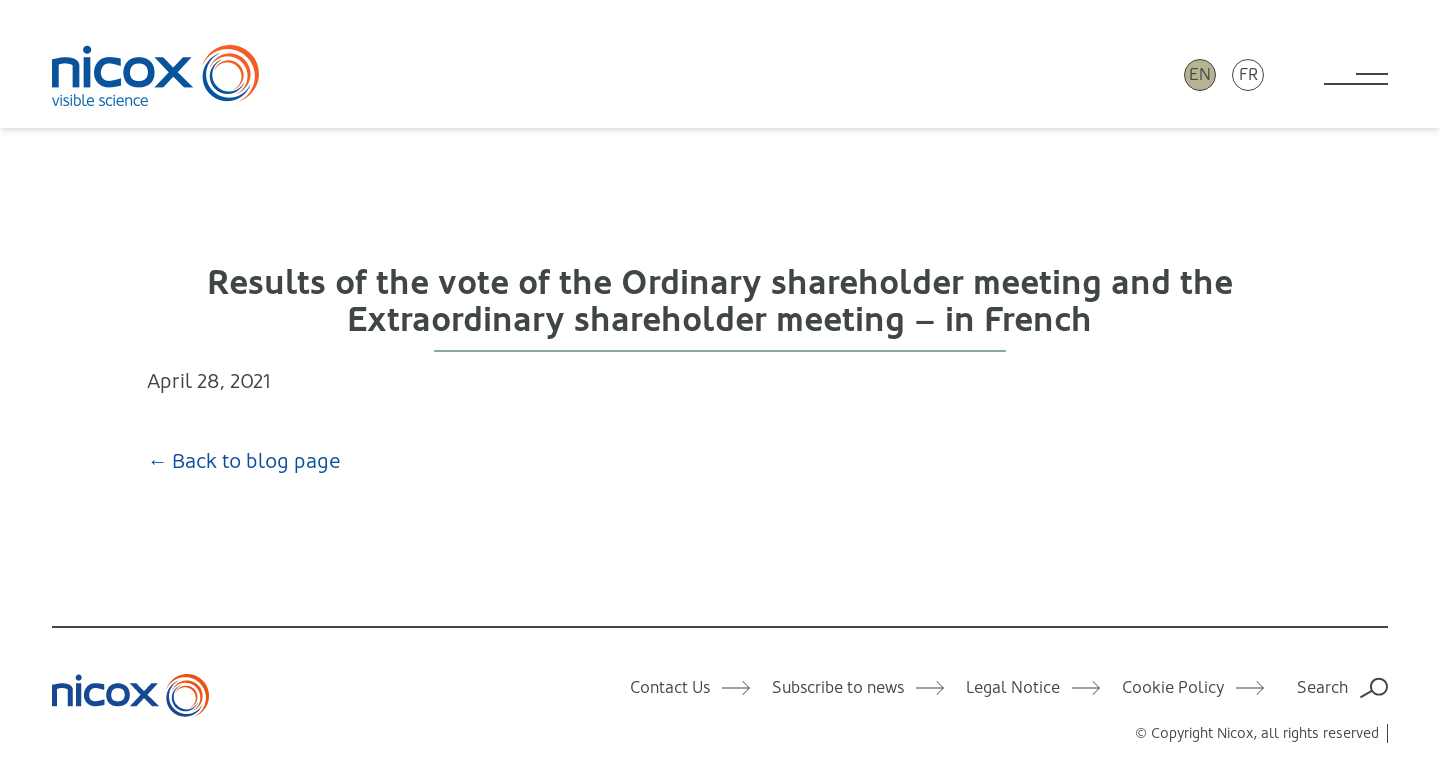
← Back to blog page (244, 461)
